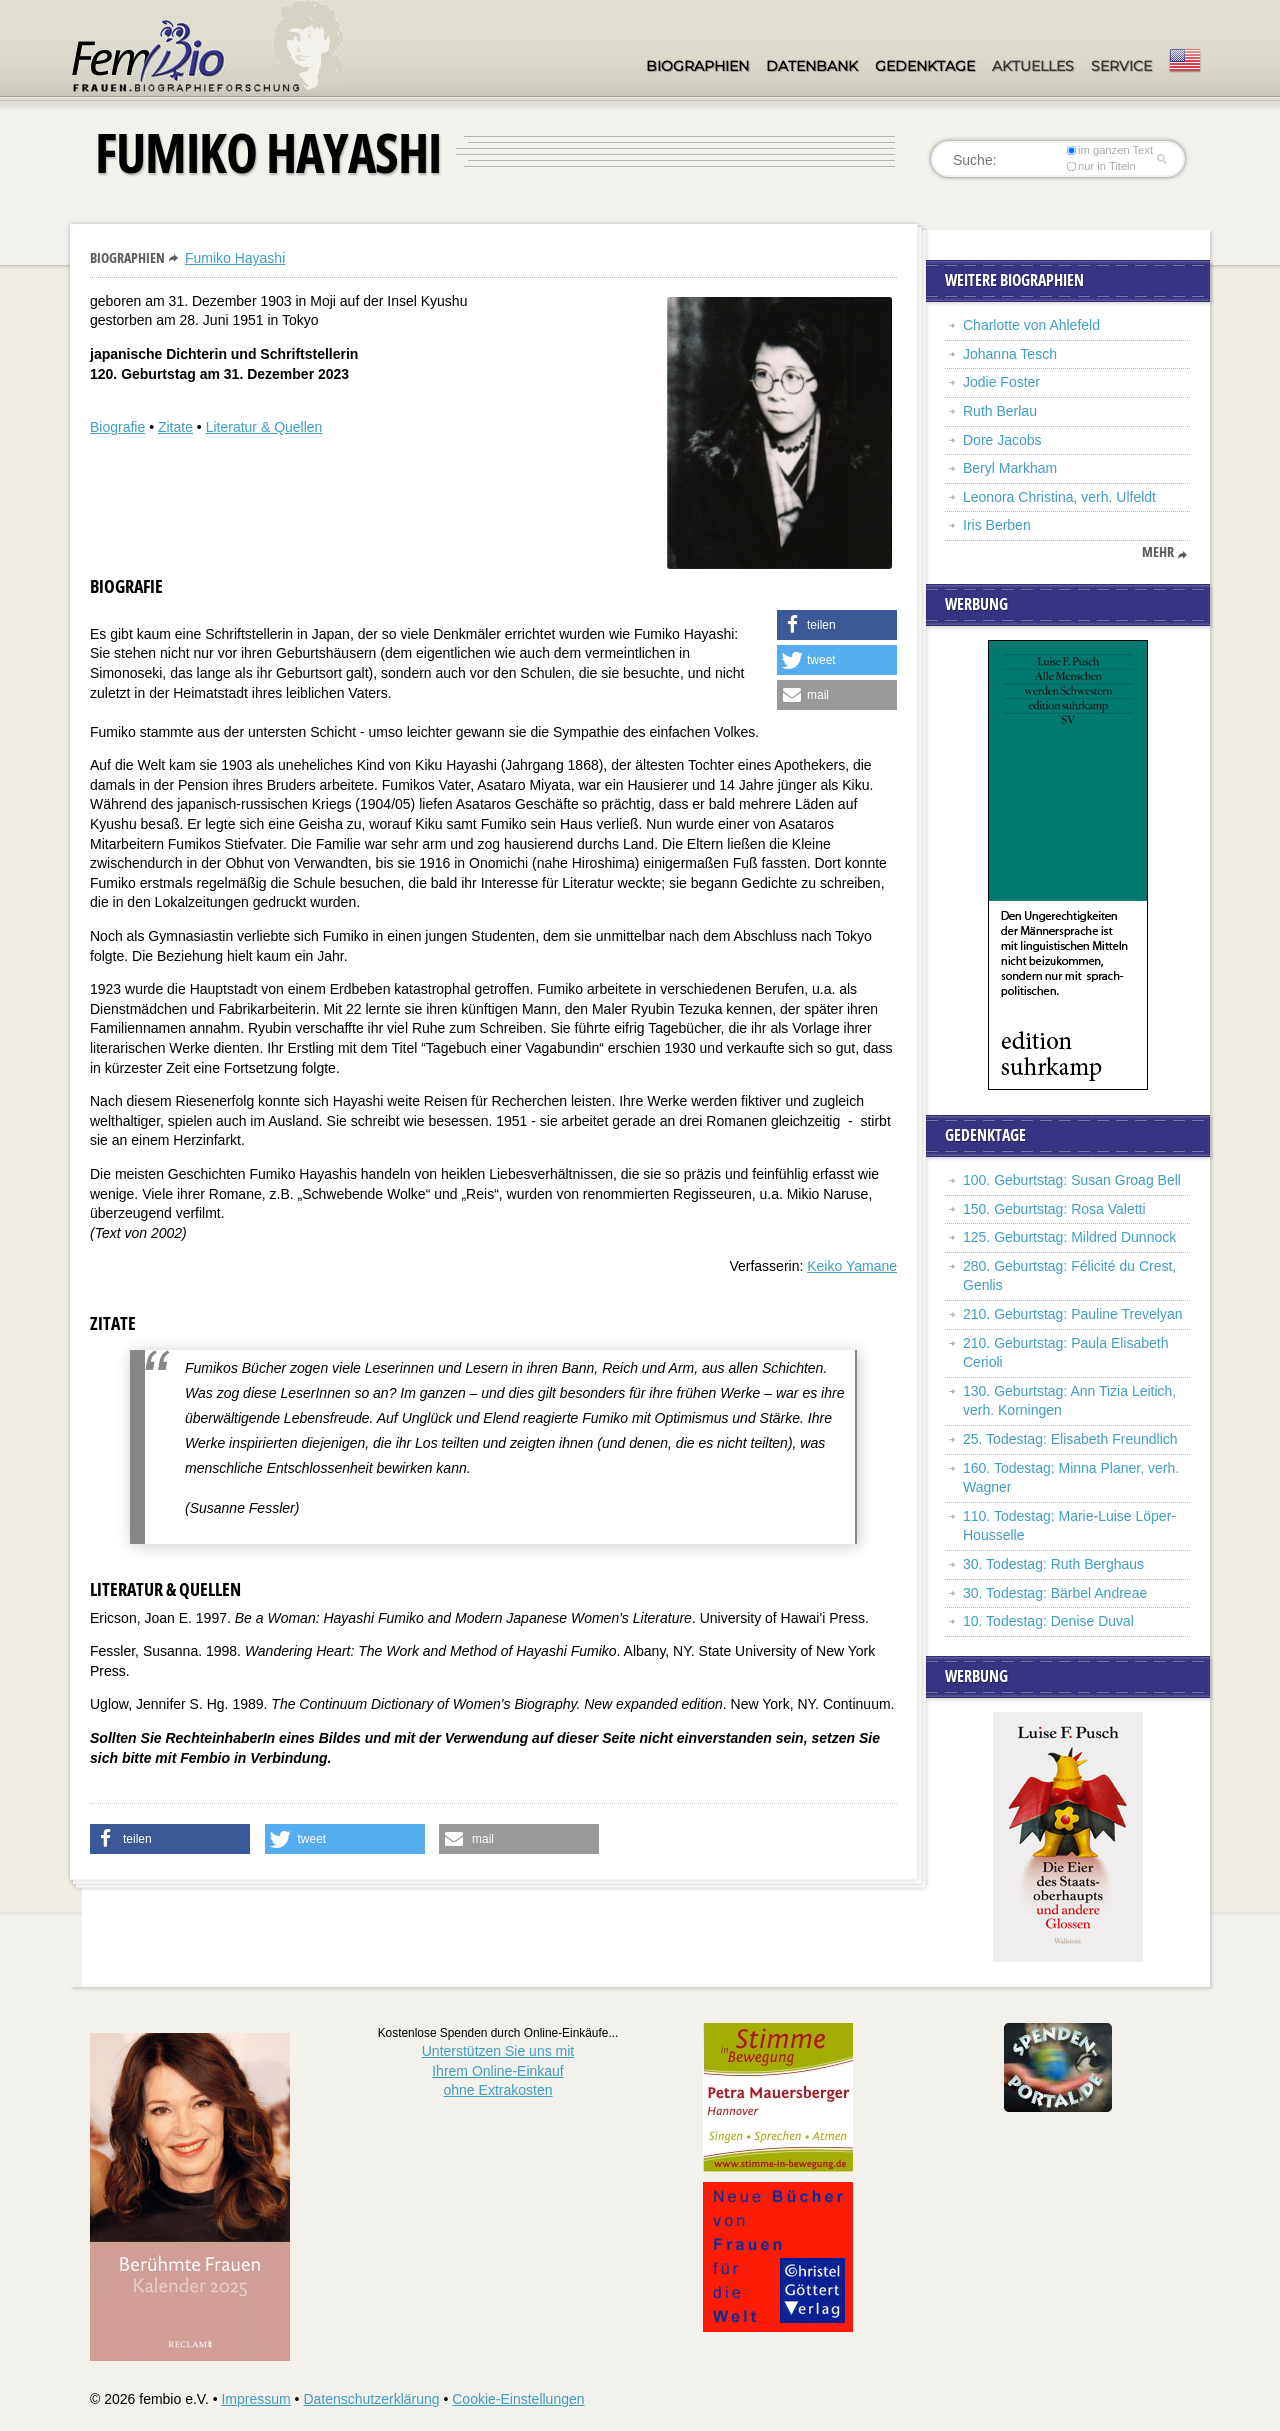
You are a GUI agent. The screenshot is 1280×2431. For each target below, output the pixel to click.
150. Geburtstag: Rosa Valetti (1054, 1209)
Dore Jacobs (1002, 440)
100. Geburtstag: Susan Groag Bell (1072, 1180)
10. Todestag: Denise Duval (1048, 1621)
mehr (1158, 552)
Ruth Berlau (1000, 411)
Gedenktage (925, 66)
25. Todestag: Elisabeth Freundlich (1070, 1439)
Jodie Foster (1001, 382)
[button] (837, 625)
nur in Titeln (1101, 166)
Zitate (175, 427)
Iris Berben (997, 525)
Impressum (255, 2399)
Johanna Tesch (1010, 354)
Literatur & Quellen (264, 427)
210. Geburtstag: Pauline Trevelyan (1072, 1314)
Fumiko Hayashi (235, 258)
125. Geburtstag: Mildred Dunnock (1069, 1237)
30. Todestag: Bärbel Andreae (1055, 1593)
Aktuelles (1033, 66)
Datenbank (812, 66)
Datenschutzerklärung (371, 2399)
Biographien (697, 66)
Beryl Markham (1010, 468)
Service (1121, 66)
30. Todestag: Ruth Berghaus (1053, 1564)
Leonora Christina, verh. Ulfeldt (1059, 497)
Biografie (117, 427)
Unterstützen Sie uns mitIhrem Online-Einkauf (498, 2070)
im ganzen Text (1110, 150)
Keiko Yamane (852, 1266)
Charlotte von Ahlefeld (1031, 325)
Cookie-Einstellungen (518, 2399)
